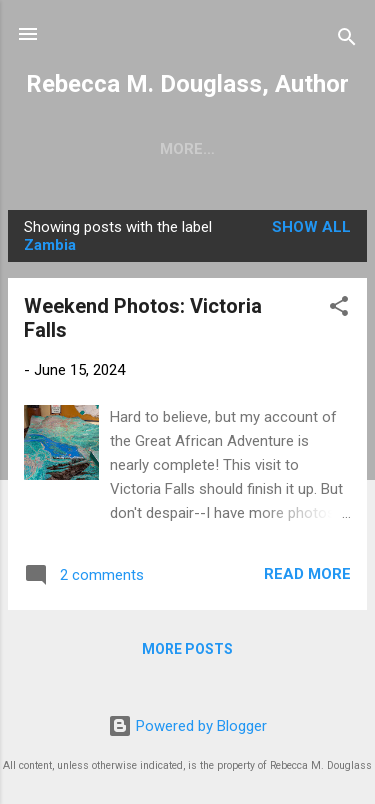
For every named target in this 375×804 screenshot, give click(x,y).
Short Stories (138, 149)
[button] (339, 313)
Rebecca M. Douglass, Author (187, 84)
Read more (307, 578)
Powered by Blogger (187, 727)
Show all (311, 231)
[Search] (347, 40)
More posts (187, 653)
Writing (266, 149)
